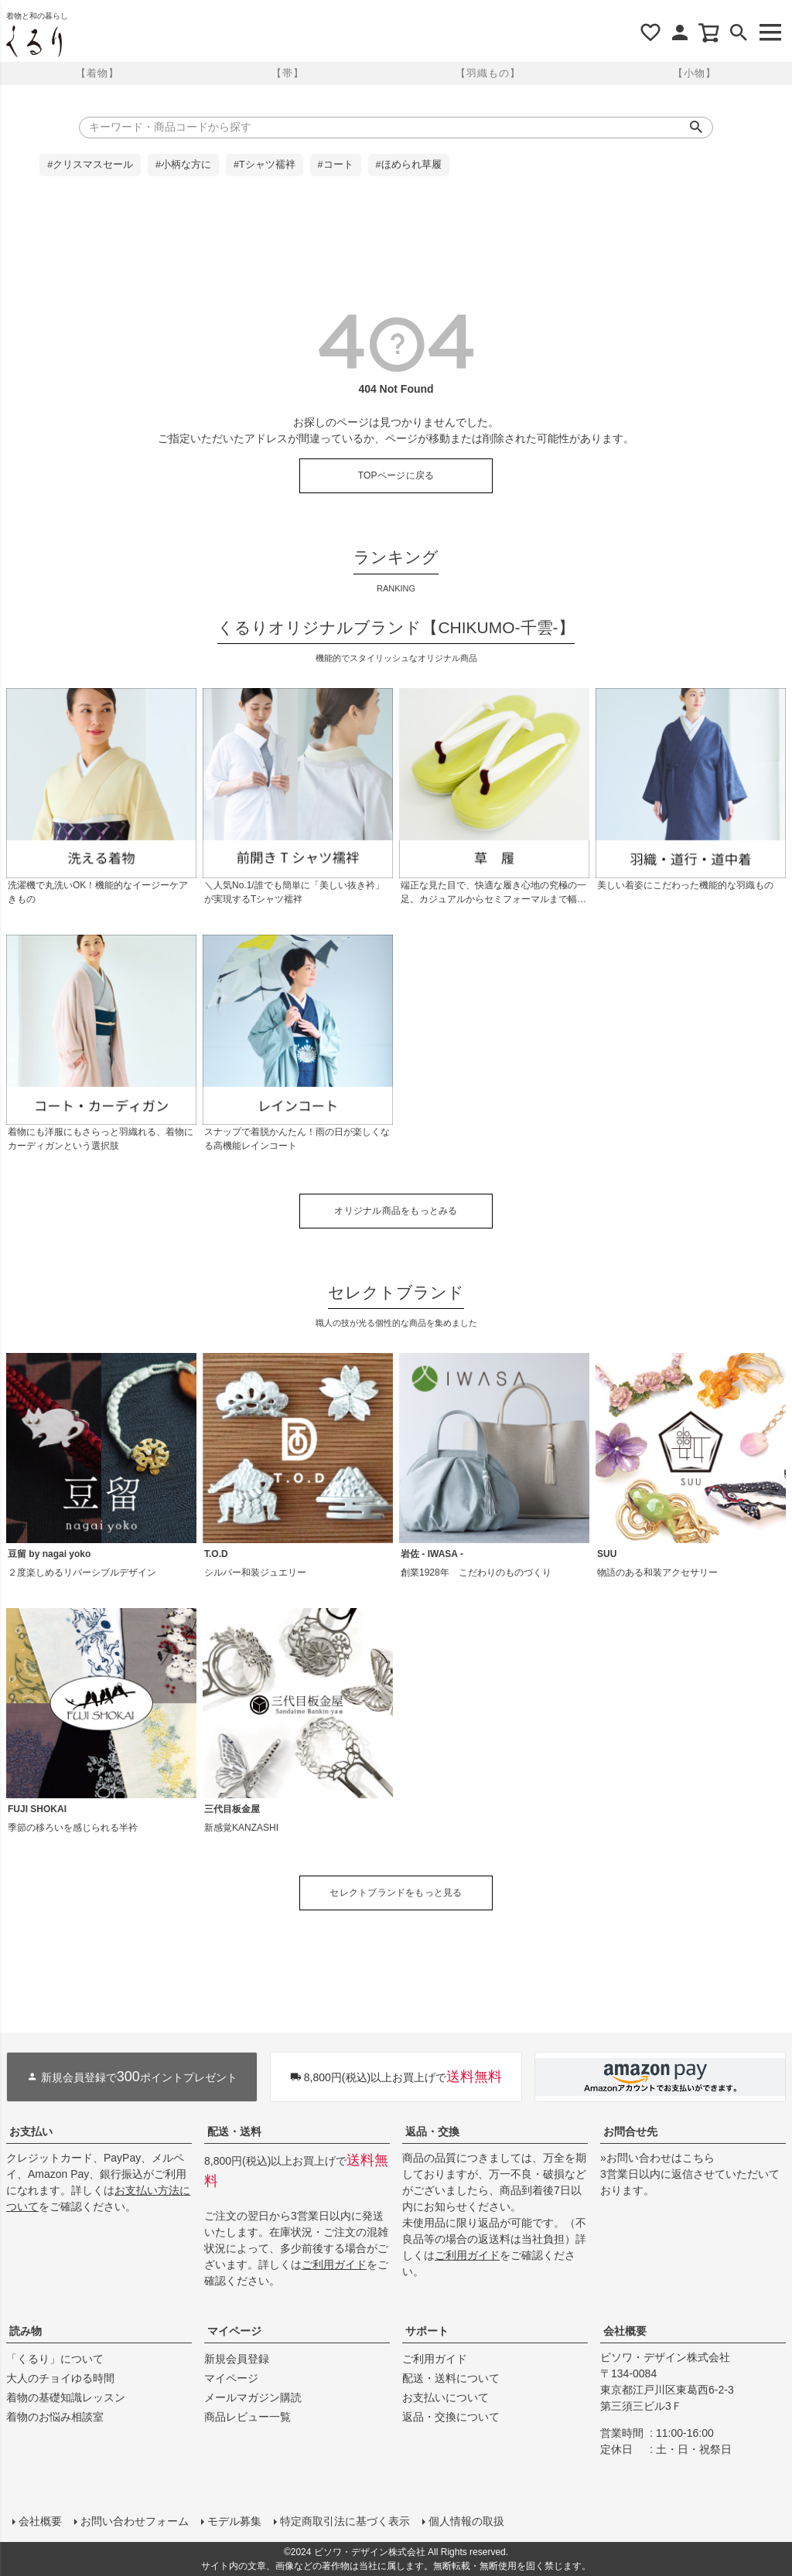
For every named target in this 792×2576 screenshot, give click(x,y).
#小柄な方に (183, 164)
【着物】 (97, 73)
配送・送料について (451, 2378)
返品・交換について (451, 2417)
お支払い (31, 2131)
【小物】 (694, 73)
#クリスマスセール (90, 164)
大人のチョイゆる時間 (60, 2378)
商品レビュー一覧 (247, 2417)
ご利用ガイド (334, 2264)
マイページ (234, 2331)
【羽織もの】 (488, 73)
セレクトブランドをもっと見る (395, 1892)
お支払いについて (445, 2397)
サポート (427, 2331)
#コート (335, 164)
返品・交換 (432, 2131)
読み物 (25, 2331)
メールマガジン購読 (253, 2397)
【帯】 (287, 73)
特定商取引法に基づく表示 (345, 2521)
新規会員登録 (236, 2359)
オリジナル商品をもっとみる (395, 1210)
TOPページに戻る (396, 475)
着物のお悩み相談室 (55, 2417)
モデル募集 (234, 2521)
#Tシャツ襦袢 (264, 164)
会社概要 (625, 2331)
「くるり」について (55, 2359)
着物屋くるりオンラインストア (34, 42)
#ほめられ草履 (409, 164)
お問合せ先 (630, 2131)
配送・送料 (234, 2131)
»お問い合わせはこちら (657, 2158)
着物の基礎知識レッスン (65, 2397)
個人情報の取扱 (466, 2521)
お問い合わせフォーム (134, 2521)
